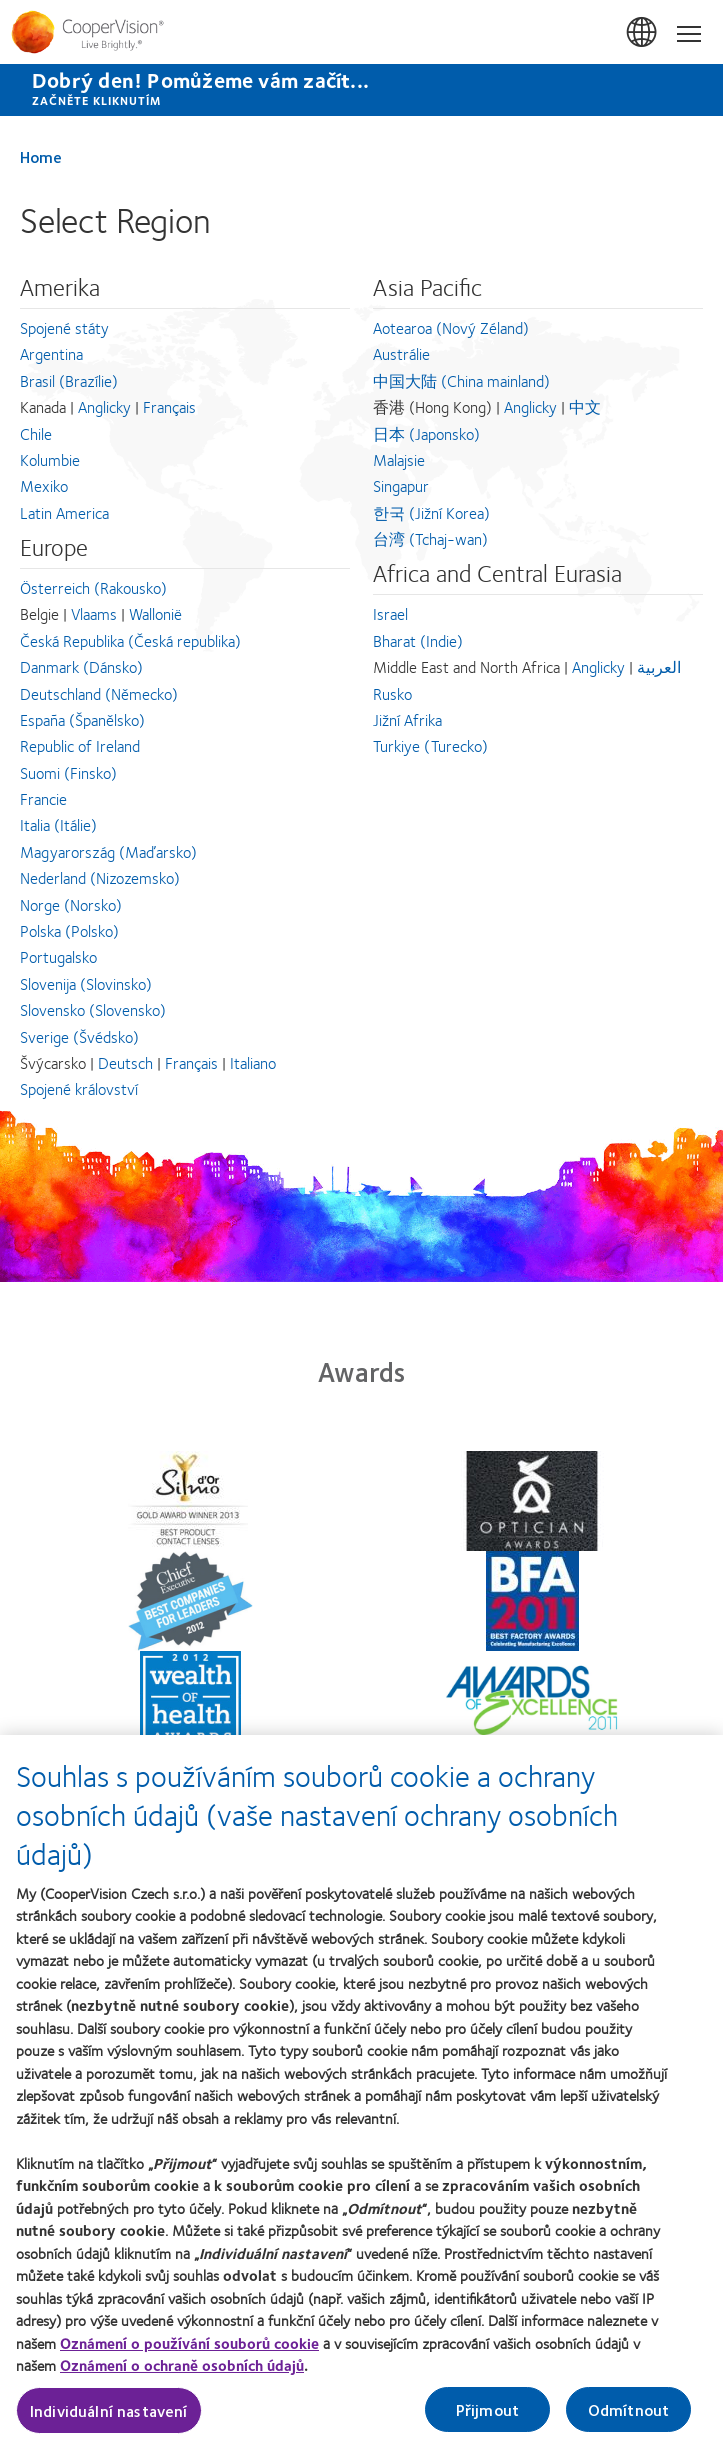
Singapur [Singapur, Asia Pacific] (401, 485)
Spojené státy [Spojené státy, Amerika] (64, 327)
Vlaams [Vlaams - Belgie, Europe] (94, 613)
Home (41, 156)
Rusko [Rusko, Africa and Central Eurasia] (392, 693)
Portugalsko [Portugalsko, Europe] (58, 956)
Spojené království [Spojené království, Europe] (79, 1088)
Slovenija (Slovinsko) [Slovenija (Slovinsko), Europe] (86, 983)
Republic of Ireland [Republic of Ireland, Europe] (80, 745)
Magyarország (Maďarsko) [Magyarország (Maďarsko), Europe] (108, 851)
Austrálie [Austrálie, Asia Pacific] (401, 353)
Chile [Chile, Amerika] (36, 433)
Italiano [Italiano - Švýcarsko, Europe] (253, 1062)
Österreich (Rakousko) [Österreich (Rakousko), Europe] (93, 587)
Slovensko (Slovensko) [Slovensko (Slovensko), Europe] (93, 1009)
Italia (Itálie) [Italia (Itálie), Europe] (58, 824)
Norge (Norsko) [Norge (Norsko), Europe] (71, 904)
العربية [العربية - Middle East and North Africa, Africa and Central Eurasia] (659, 666)
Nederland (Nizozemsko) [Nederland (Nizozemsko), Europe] (100, 877)
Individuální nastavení (109, 2421)
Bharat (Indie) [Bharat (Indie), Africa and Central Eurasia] (418, 640)
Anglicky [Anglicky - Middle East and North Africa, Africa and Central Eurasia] (598, 666)
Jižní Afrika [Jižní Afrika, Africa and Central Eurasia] (407, 719)
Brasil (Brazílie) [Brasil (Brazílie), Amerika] (69, 380)
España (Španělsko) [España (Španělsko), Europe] (82, 719)
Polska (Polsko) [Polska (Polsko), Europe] (69, 930)
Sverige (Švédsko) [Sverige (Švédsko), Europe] (79, 1036)
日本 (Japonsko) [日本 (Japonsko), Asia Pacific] (426, 433)
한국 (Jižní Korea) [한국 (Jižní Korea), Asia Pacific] (431, 512)
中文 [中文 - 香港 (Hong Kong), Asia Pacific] (585, 406)
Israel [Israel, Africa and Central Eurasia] (390, 613)
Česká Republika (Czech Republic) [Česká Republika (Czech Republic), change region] (643, 33)
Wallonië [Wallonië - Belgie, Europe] (155, 613)
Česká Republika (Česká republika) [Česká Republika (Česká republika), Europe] (130, 640)
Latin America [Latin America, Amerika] (64, 512)
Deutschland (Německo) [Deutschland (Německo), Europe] (99, 693)
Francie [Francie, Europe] (43, 798)
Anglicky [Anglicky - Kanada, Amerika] (104, 406)
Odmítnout (628, 2420)
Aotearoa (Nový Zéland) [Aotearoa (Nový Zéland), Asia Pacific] (451, 327)
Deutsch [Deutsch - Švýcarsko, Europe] (125, 1062)
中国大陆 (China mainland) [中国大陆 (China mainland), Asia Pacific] (461, 380)
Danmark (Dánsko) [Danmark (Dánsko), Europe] (81, 666)
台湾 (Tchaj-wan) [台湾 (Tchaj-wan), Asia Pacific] (430, 538)
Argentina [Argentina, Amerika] (51, 353)
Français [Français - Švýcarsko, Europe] (191, 1062)
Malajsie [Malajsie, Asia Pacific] (399, 459)
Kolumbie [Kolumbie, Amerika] (50, 459)
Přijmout (487, 2420)
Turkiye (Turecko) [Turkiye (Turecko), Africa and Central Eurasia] (430, 745)
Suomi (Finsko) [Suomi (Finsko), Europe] (68, 772)
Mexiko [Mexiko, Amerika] (44, 485)
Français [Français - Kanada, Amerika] (169, 406)
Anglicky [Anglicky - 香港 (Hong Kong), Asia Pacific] (530, 406)
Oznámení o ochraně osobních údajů (182, 2377)
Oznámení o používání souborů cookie (189, 2354)
